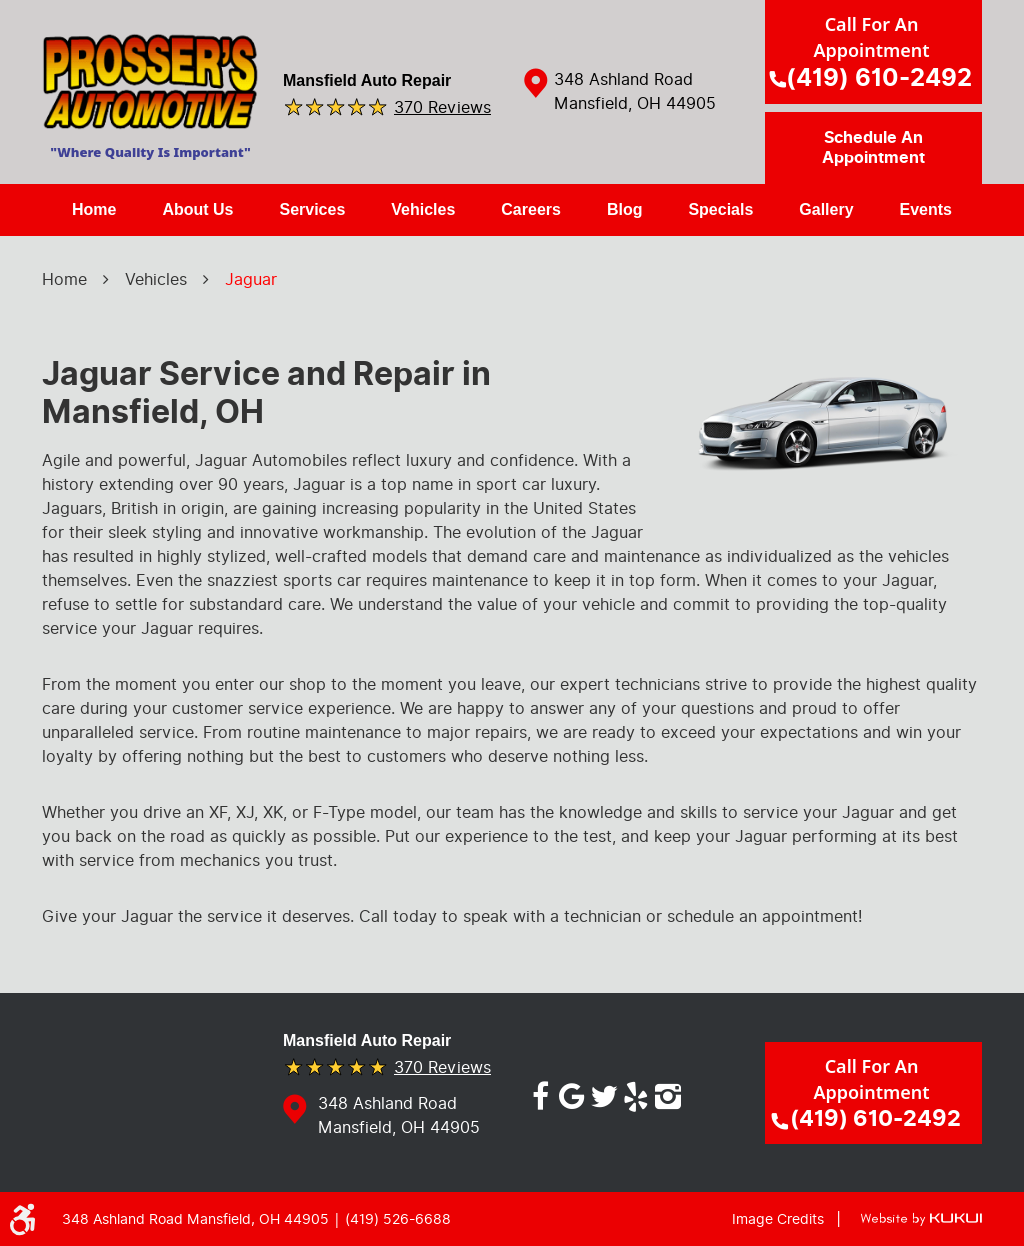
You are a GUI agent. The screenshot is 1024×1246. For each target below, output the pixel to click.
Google (572, 1093)
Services (312, 209)
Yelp (636, 1093)
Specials (720, 209)
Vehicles (423, 209)
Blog (625, 209)
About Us (197, 209)
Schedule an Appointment (873, 148)
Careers (531, 209)
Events (926, 209)
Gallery (826, 209)
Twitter (604, 1093)
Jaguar (251, 279)
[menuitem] (94, 210)
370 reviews (442, 106)
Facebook (540, 1093)
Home (94, 209)
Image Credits (778, 1219)
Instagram (668, 1093)
